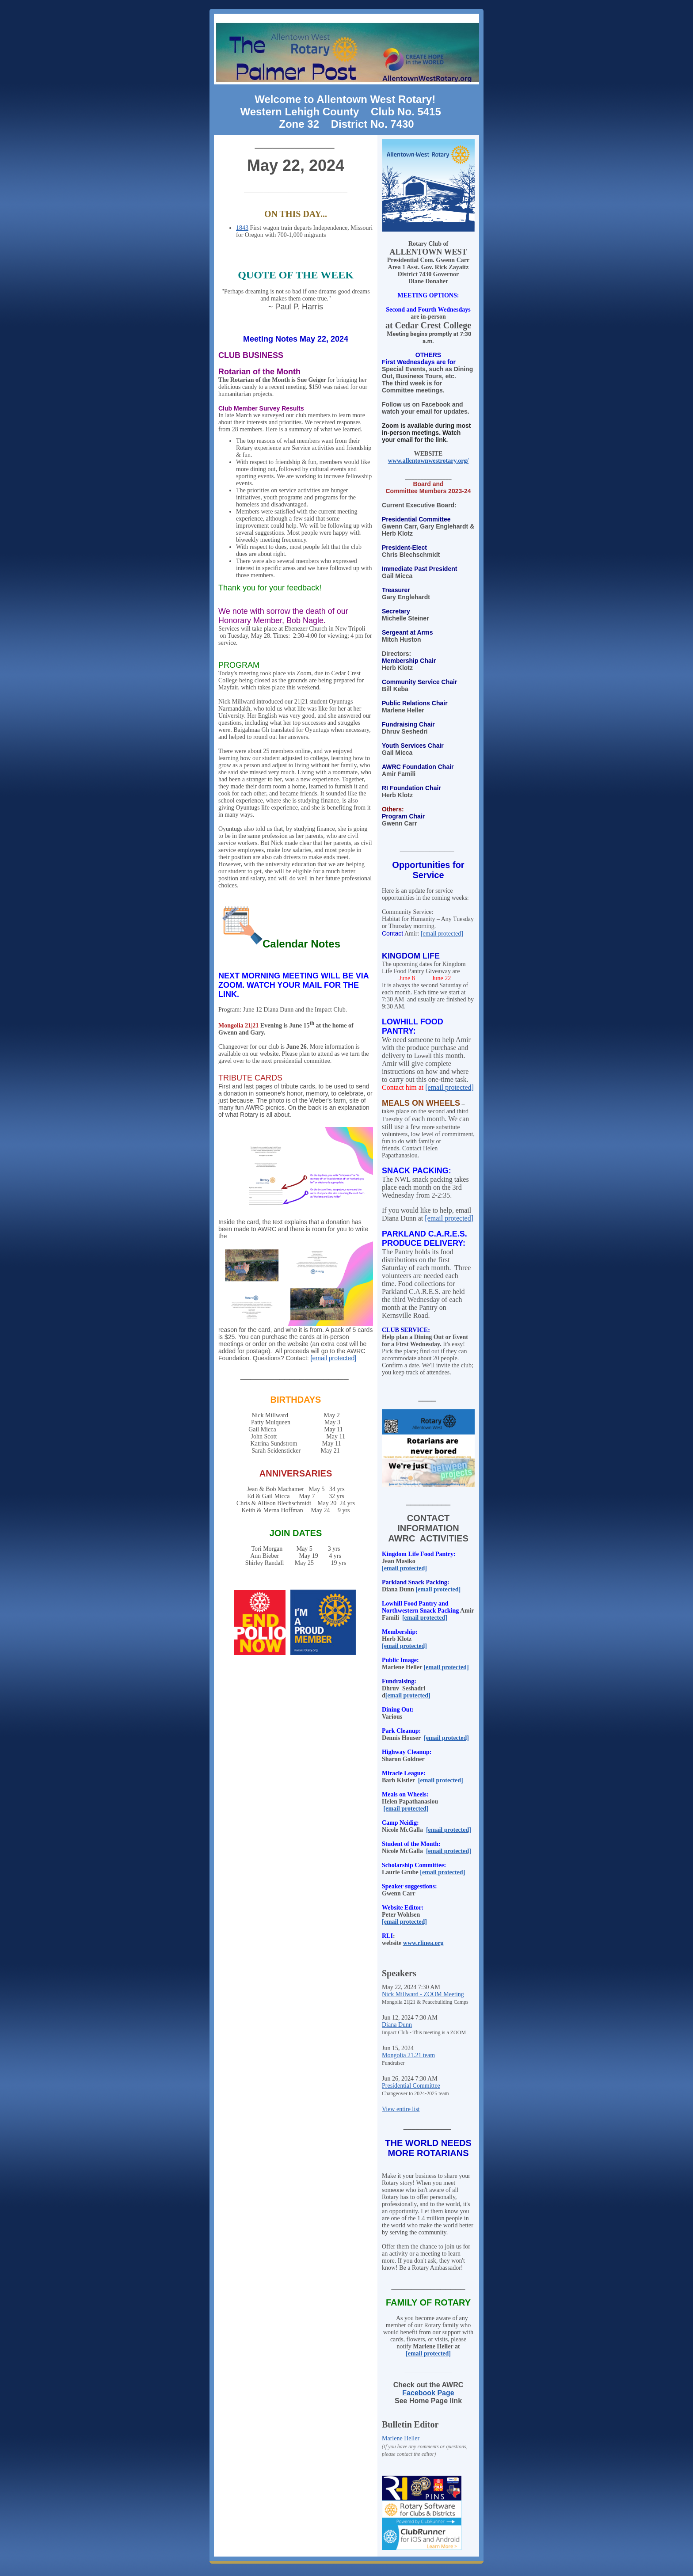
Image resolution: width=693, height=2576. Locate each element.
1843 (242, 227)
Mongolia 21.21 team (408, 2055)
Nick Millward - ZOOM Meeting (423, 1994)
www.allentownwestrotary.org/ (428, 460)
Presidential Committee (411, 2085)
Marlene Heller (400, 2438)
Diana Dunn (397, 2024)
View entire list (400, 2109)
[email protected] (334, 1358)
